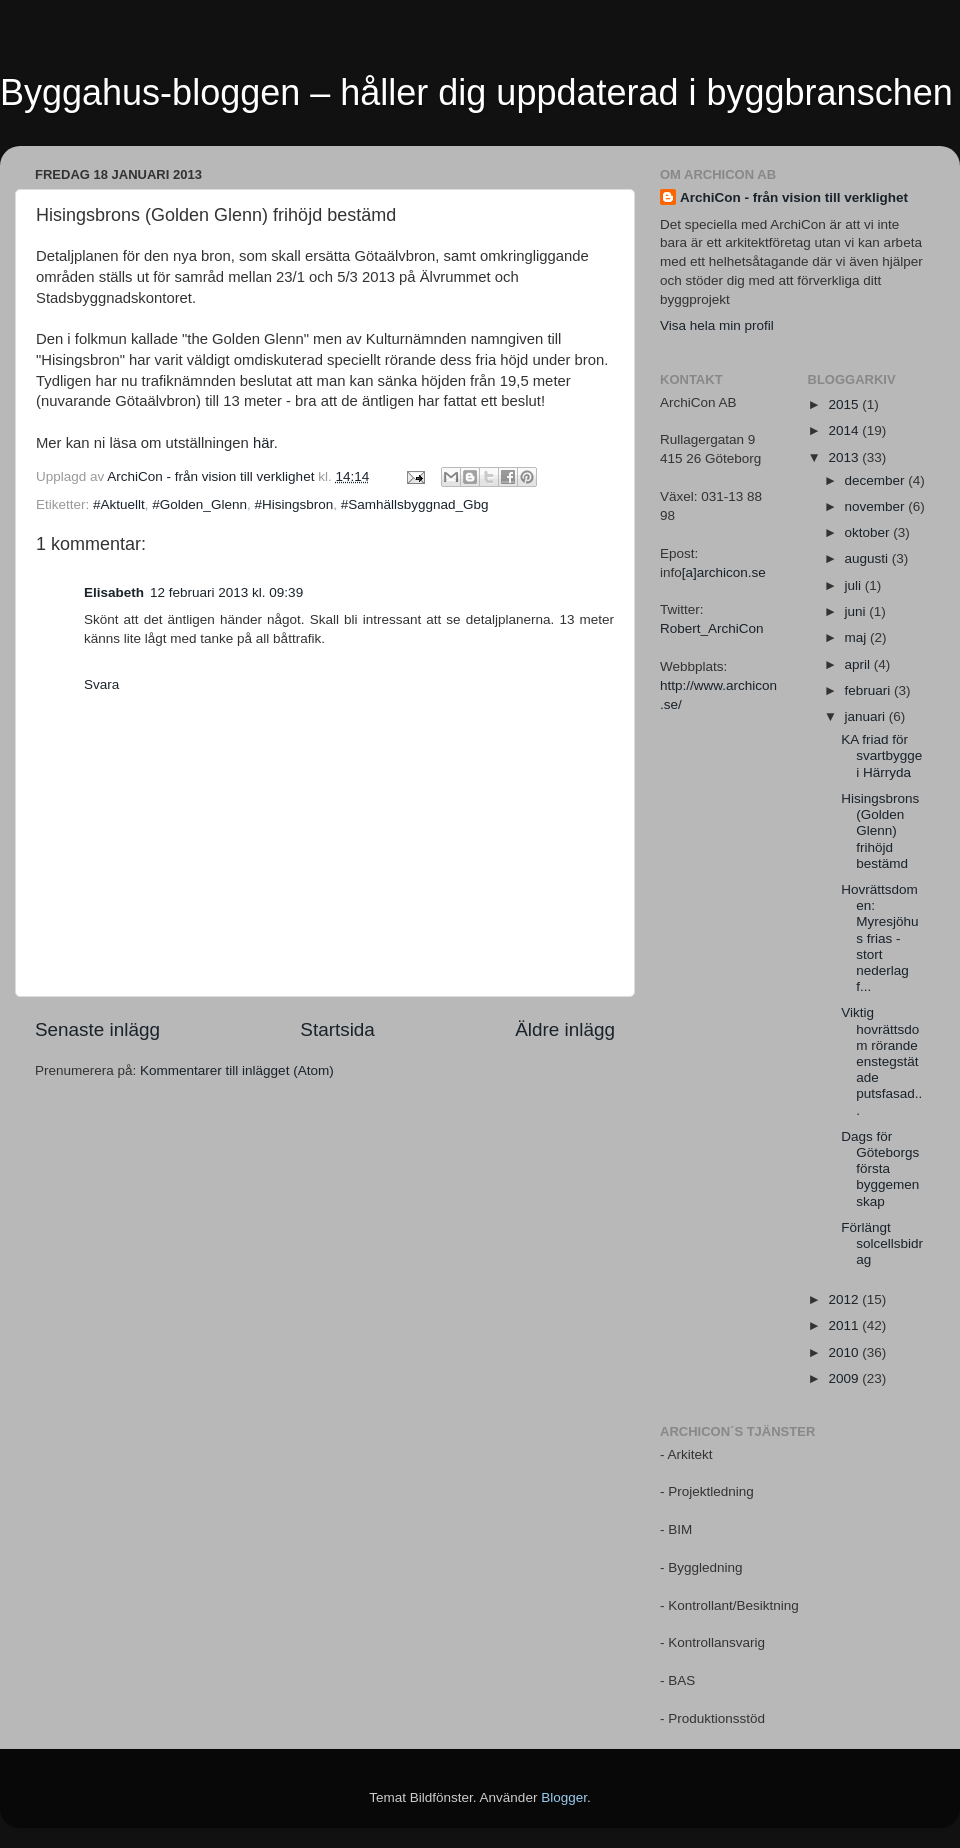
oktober (869, 532)
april (859, 664)
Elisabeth (114, 592)
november (877, 506)
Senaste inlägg (97, 1029)
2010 (845, 1352)
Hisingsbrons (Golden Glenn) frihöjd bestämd (880, 831)
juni (857, 611)
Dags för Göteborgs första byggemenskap (880, 1169)
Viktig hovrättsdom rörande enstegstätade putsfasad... (881, 1061)
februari (870, 690)
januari (867, 716)
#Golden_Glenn (199, 504)
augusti (868, 558)
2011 (845, 1325)
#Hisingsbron (293, 504)
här (263, 443)
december (877, 480)
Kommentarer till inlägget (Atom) (237, 1070)
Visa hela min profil (717, 325)
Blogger (564, 1797)
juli (855, 585)
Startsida (337, 1029)
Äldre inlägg (565, 1029)
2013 (845, 457)
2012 (845, 1299)
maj (858, 637)
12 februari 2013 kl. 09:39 (226, 592)
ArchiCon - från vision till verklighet (794, 197)
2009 (845, 1378)
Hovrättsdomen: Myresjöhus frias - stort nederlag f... (879, 938)
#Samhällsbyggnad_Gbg (415, 504)
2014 (845, 430)
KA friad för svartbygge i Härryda (881, 755)
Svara (101, 684)
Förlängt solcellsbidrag (882, 1243)
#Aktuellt (119, 504)
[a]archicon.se (724, 572)
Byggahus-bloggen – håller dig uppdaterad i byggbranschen (476, 92)
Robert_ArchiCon (712, 628)
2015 (845, 404)
